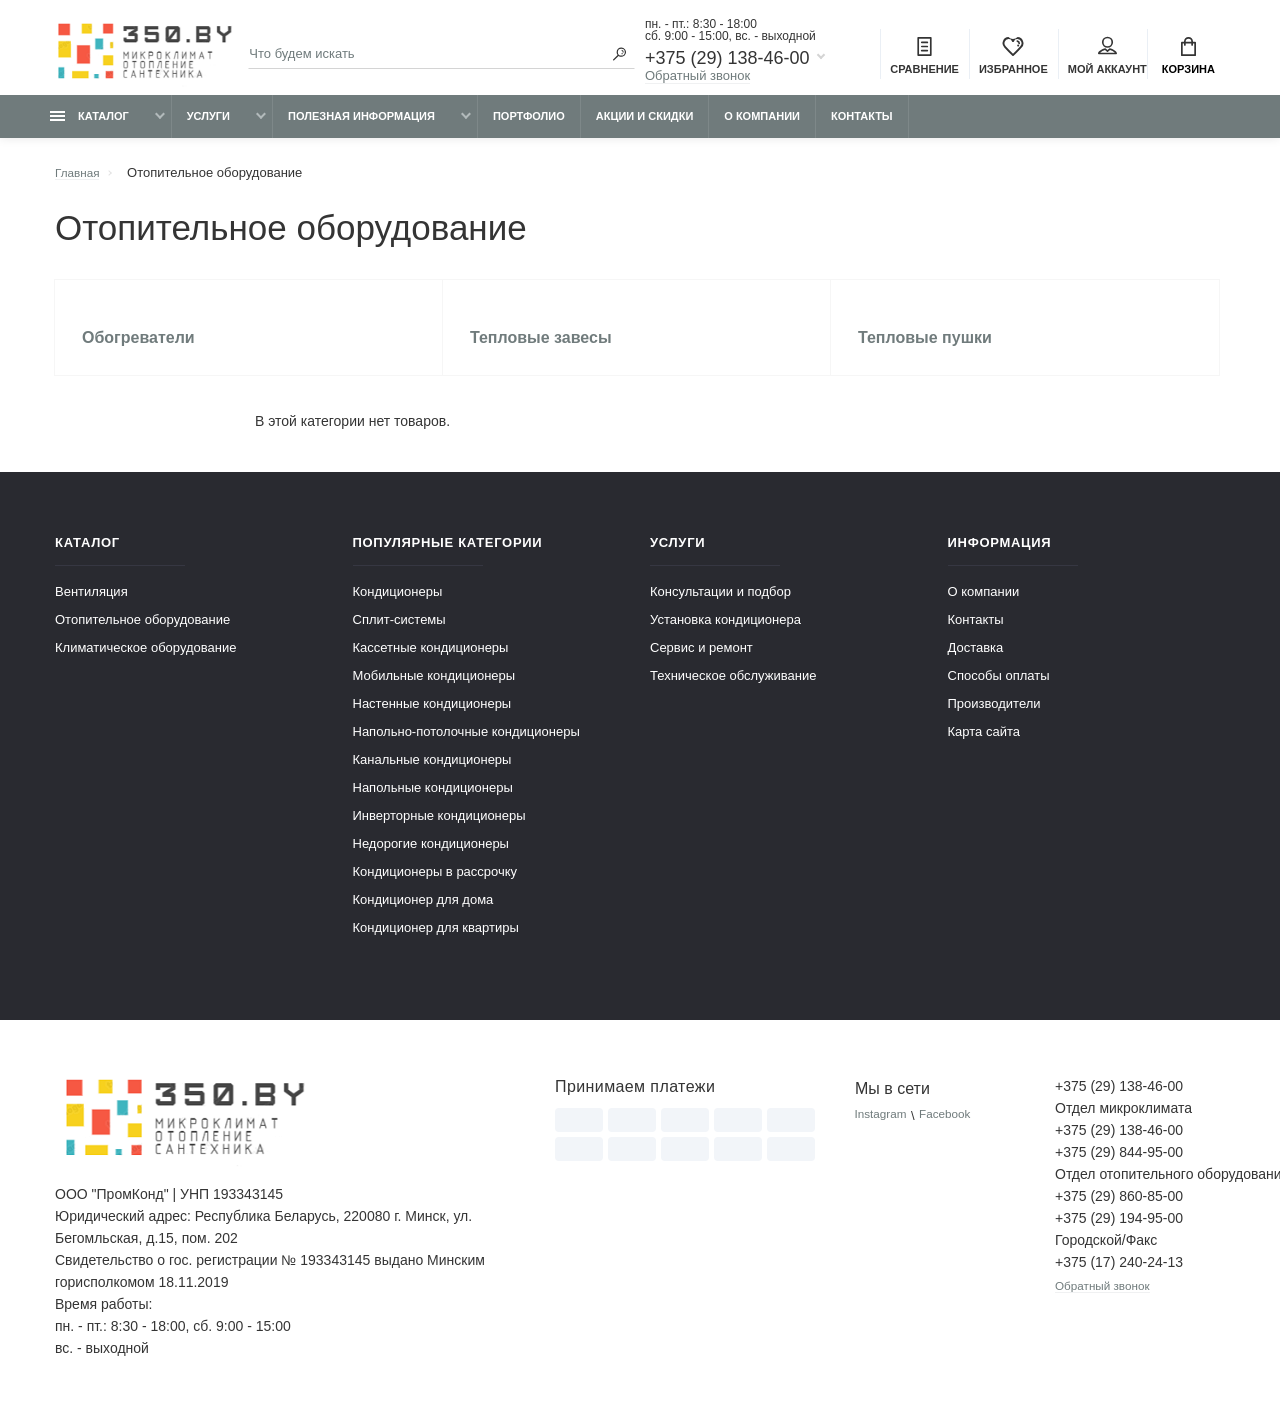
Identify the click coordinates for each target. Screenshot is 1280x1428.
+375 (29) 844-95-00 (1119, 1169)
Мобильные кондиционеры (434, 692)
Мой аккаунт (1107, 58)
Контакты (862, 127)
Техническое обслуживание (733, 692)
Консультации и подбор (720, 608)
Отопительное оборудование (142, 636)
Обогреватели (141, 351)
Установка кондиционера (725, 636)
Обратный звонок (697, 77)
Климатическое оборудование (145, 664)
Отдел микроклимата (1123, 1125)
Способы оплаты (999, 692)
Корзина (1188, 58)
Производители (994, 720)
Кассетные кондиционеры (431, 664)
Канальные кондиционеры (432, 776)
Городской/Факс (1106, 1257)
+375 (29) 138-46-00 (727, 60)
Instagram (884, 1132)
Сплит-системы (399, 636)
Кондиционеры (398, 608)
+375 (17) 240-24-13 (1119, 1279)
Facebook (954, 1132)
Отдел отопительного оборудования (1140, 1191)
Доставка (976, 664)
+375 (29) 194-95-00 (1119, 1235)
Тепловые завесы (544, 351)
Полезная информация (361, 127)
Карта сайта (984, 748)
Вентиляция (91, 608)
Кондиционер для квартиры (436, 944)
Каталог (89, 127)
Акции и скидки (645, 127)
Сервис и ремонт (701, 664)
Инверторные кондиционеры (439, 832)
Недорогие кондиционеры (431, 860)
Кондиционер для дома (423, 916)
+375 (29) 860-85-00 (1119, 1213)
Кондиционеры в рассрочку (435, 888)
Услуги (208, 127)
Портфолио (529, 127)
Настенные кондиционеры (432, 720)
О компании (762, 127)
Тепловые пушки (928, 351)
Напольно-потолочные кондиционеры (466, 748)
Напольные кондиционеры (433, 804)
